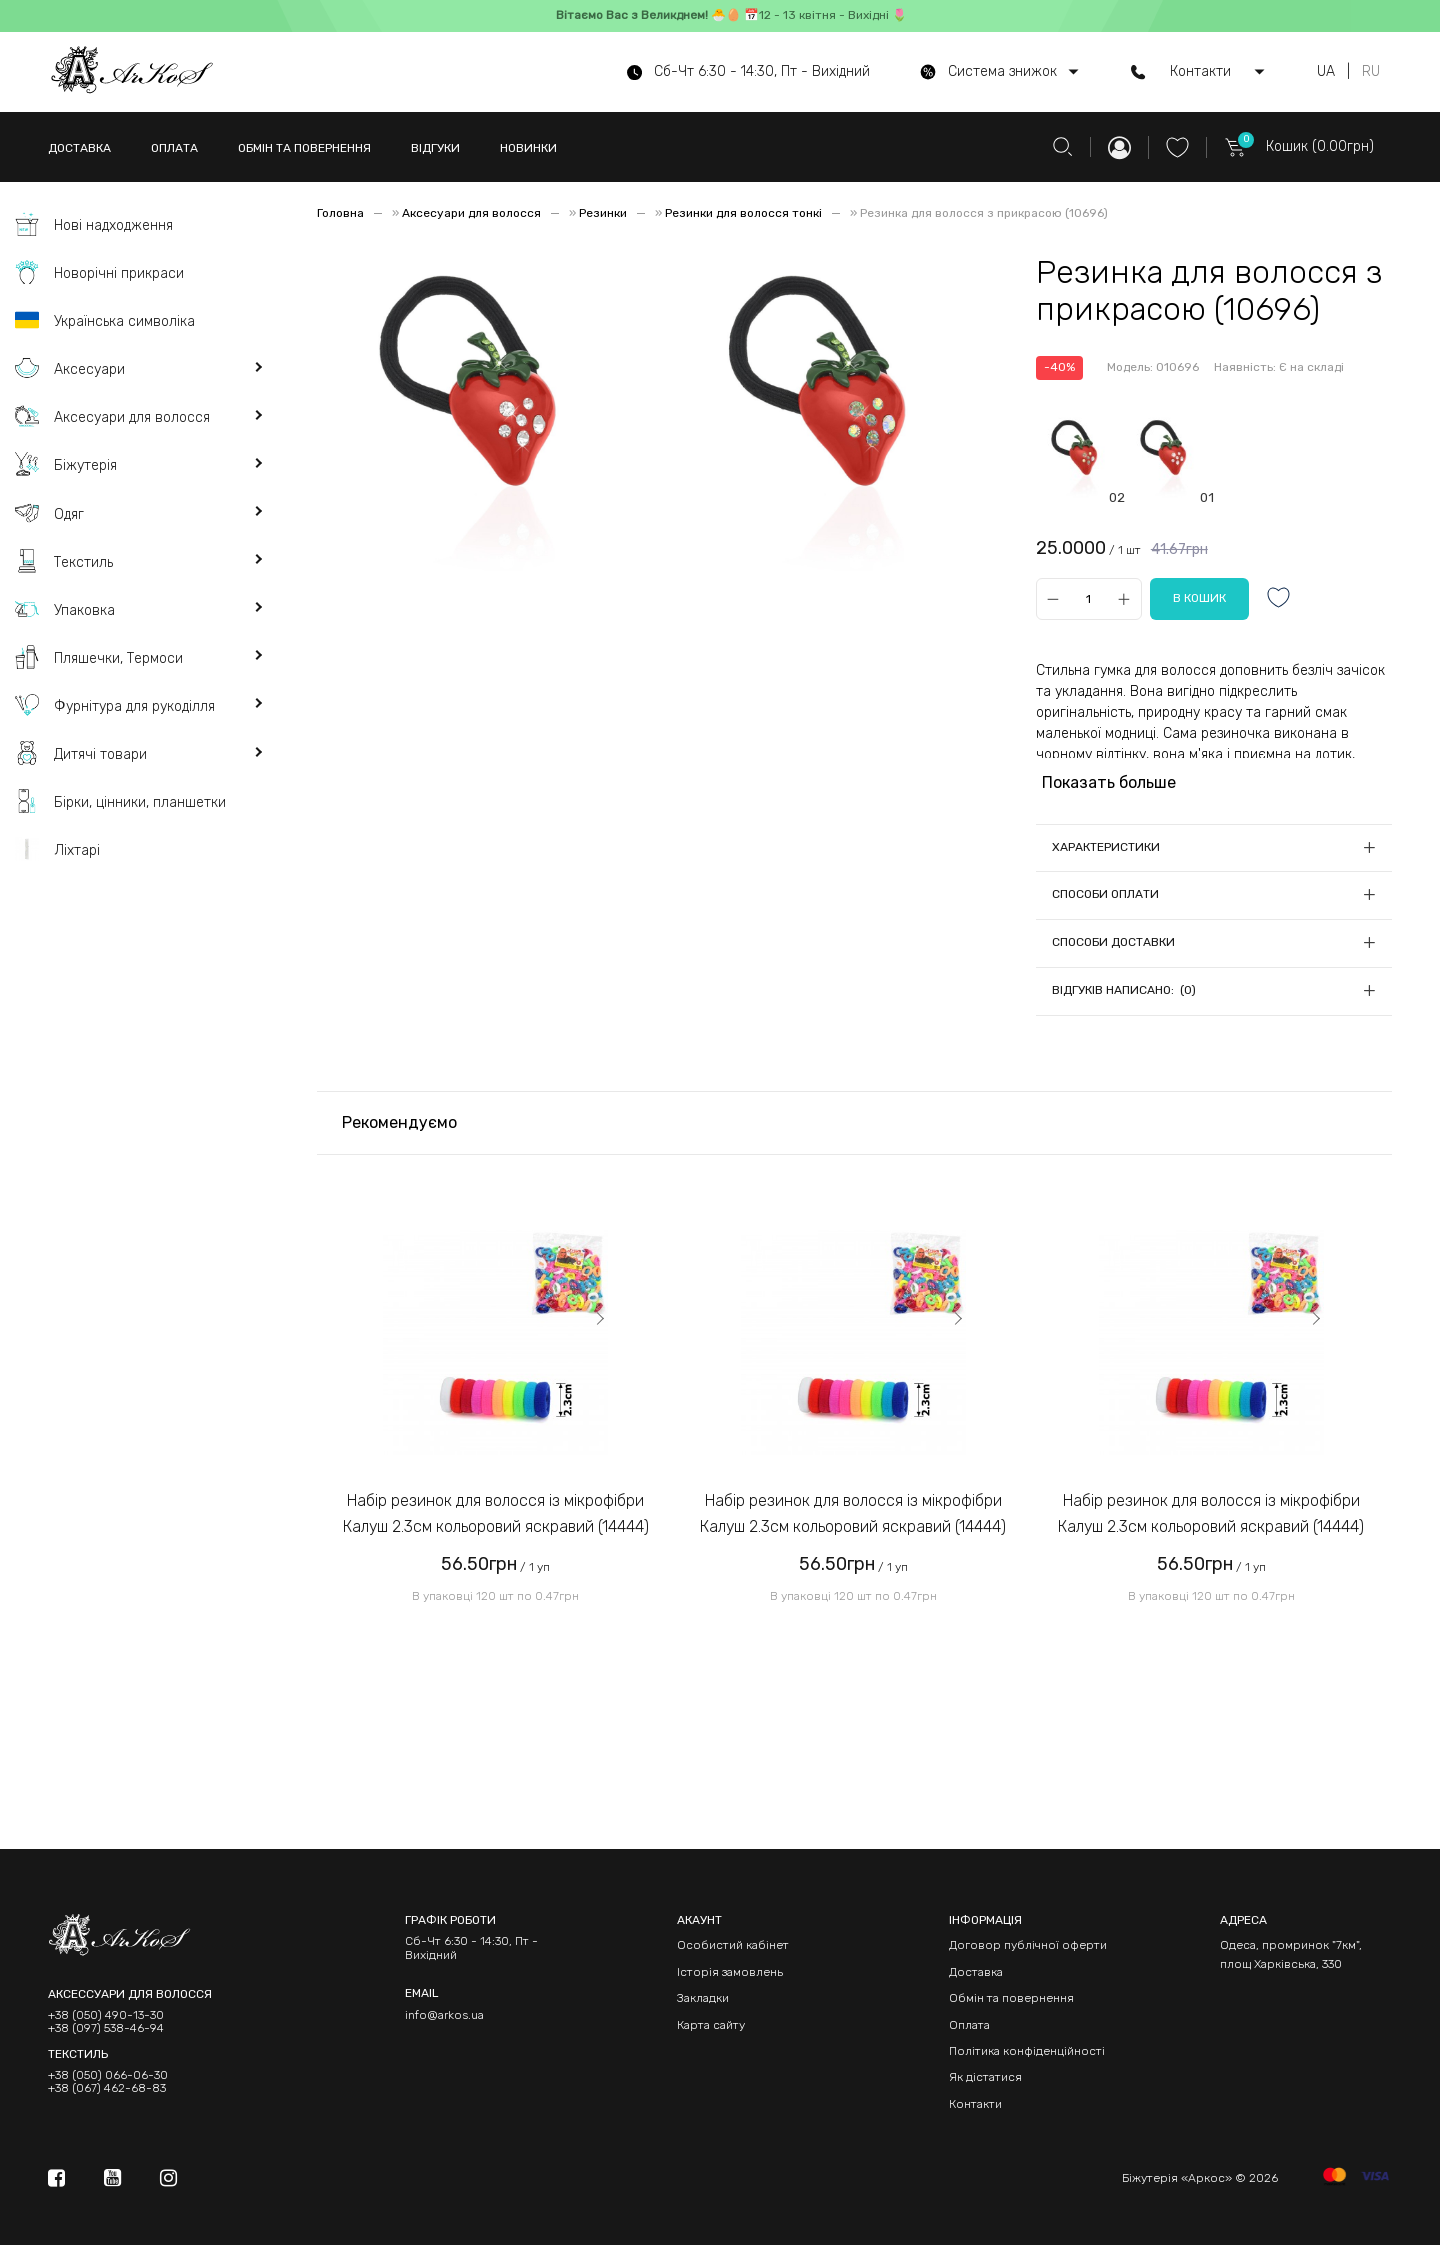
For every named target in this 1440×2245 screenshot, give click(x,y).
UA (1326, 72)
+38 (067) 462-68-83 (107, 2088)
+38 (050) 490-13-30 (106, 2015)
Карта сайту (711, 2025)
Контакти (975, 2104)
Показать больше (1109, 782)
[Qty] (1088, 599)
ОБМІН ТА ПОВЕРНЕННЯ (304, 148)
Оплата (969, 2025)
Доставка (976, 1972)
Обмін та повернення (1011, 1998)
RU (1371, 72)
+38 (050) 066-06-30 (108, 2075)
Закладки (703, 1998)
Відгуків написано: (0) (1124, 990)
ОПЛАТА (174, 148)
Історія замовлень (730, 1972)
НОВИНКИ (528, 148)
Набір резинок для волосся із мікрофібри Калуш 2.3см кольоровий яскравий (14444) (496, 1513)
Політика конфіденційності (1027, 2051)
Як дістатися (985, 2077)
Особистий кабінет (733, 1945)
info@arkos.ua (444, 2015)
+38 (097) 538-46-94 (106, 2028)
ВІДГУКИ (435, 148)
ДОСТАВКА (79, 148)
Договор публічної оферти (1028, 1945)
